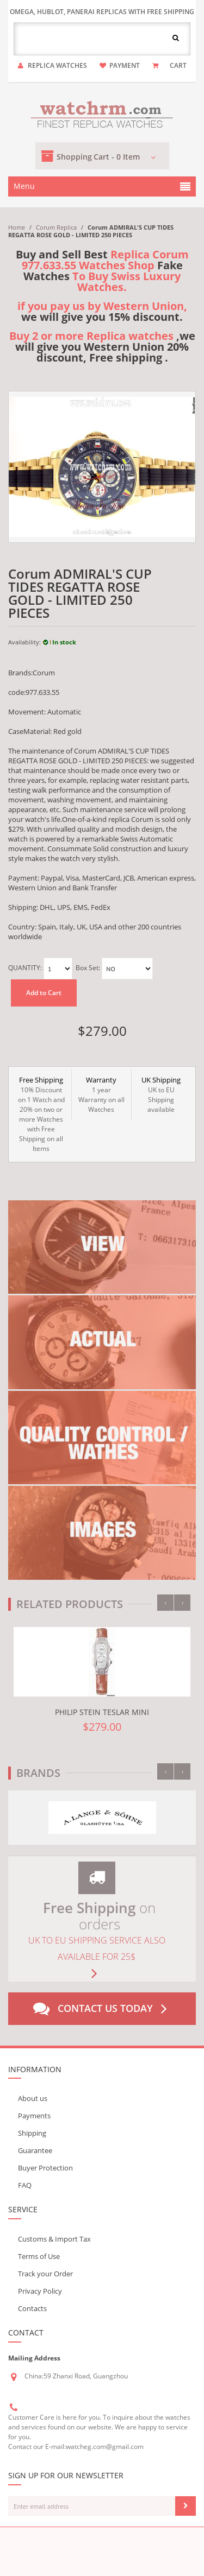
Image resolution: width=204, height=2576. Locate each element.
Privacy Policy (40, 2291)
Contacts (32, 2308)
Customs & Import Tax (54, 2239)
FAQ (25, 2185)
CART (178, 65)
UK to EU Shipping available (161, 1094)
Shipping (32, 2133)
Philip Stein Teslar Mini (102, 1712)
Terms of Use (39, 2256)
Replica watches (57, 65)
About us (32, 2098)
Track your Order (45, 2273)
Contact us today (102, 2008)
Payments (34, 2116)
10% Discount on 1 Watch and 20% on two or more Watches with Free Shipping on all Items (41, 1114)
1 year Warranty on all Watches (101, 1094)
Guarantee (35, 2150)
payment (124, 65)
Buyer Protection (45, 2168)
